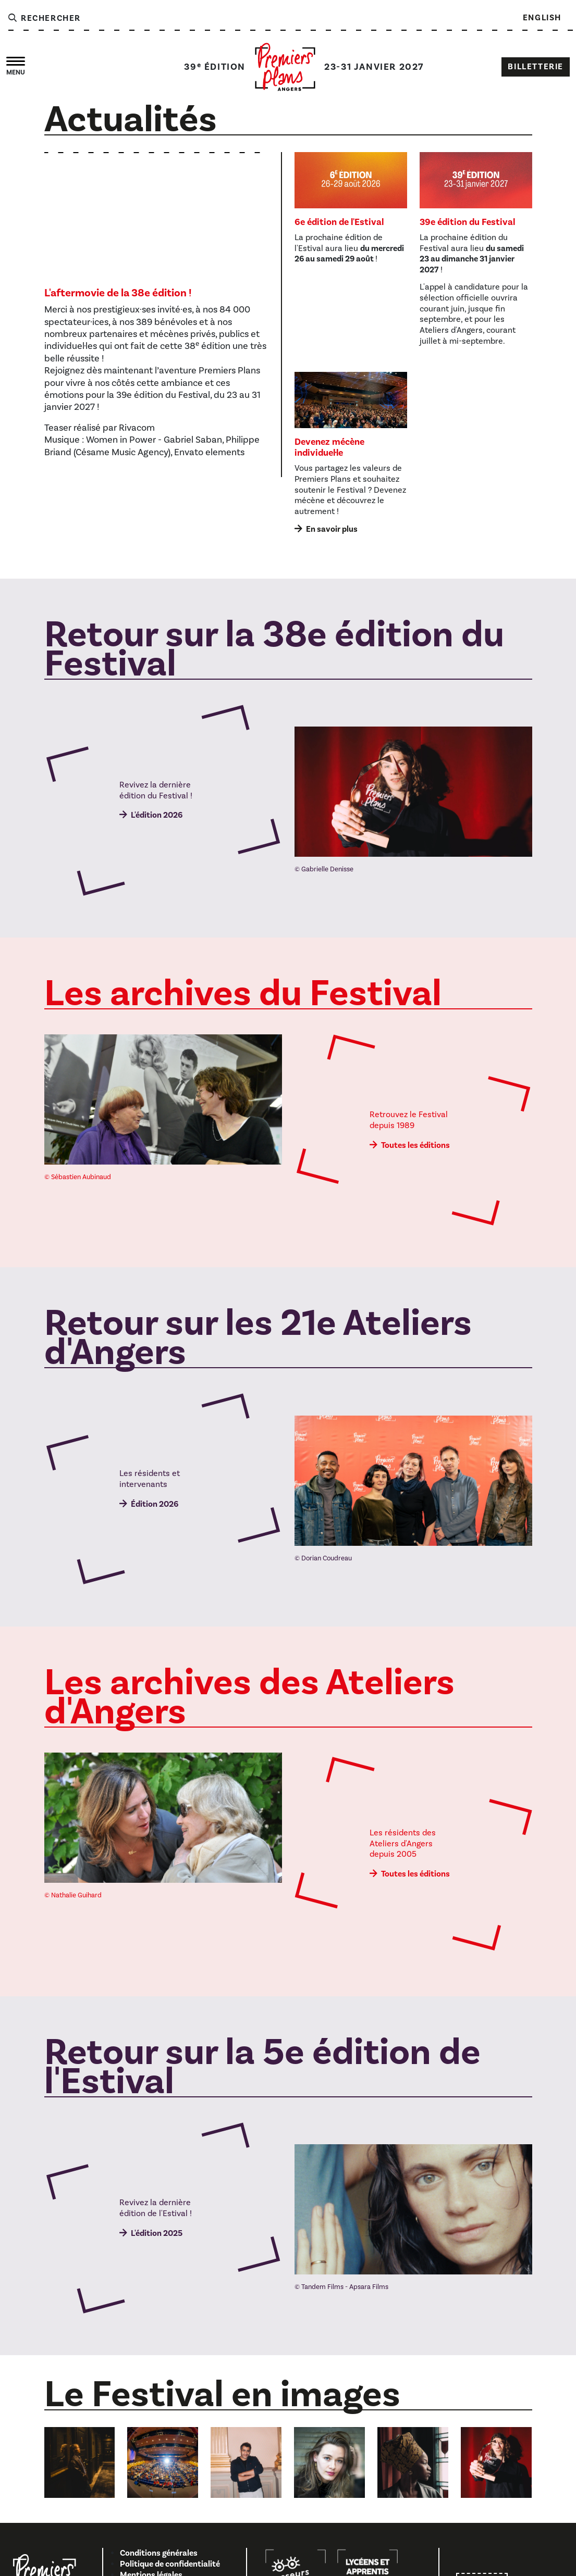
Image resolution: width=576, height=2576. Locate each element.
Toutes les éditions (415, 1145)
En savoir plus (332, 529)
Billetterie (535, 66)
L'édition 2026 (156, 815)
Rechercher (44, 18)
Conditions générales (159, 2553)
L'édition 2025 (156, 2233)
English (542, 17)
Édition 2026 (154, 1504)
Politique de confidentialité (170, 2564)
